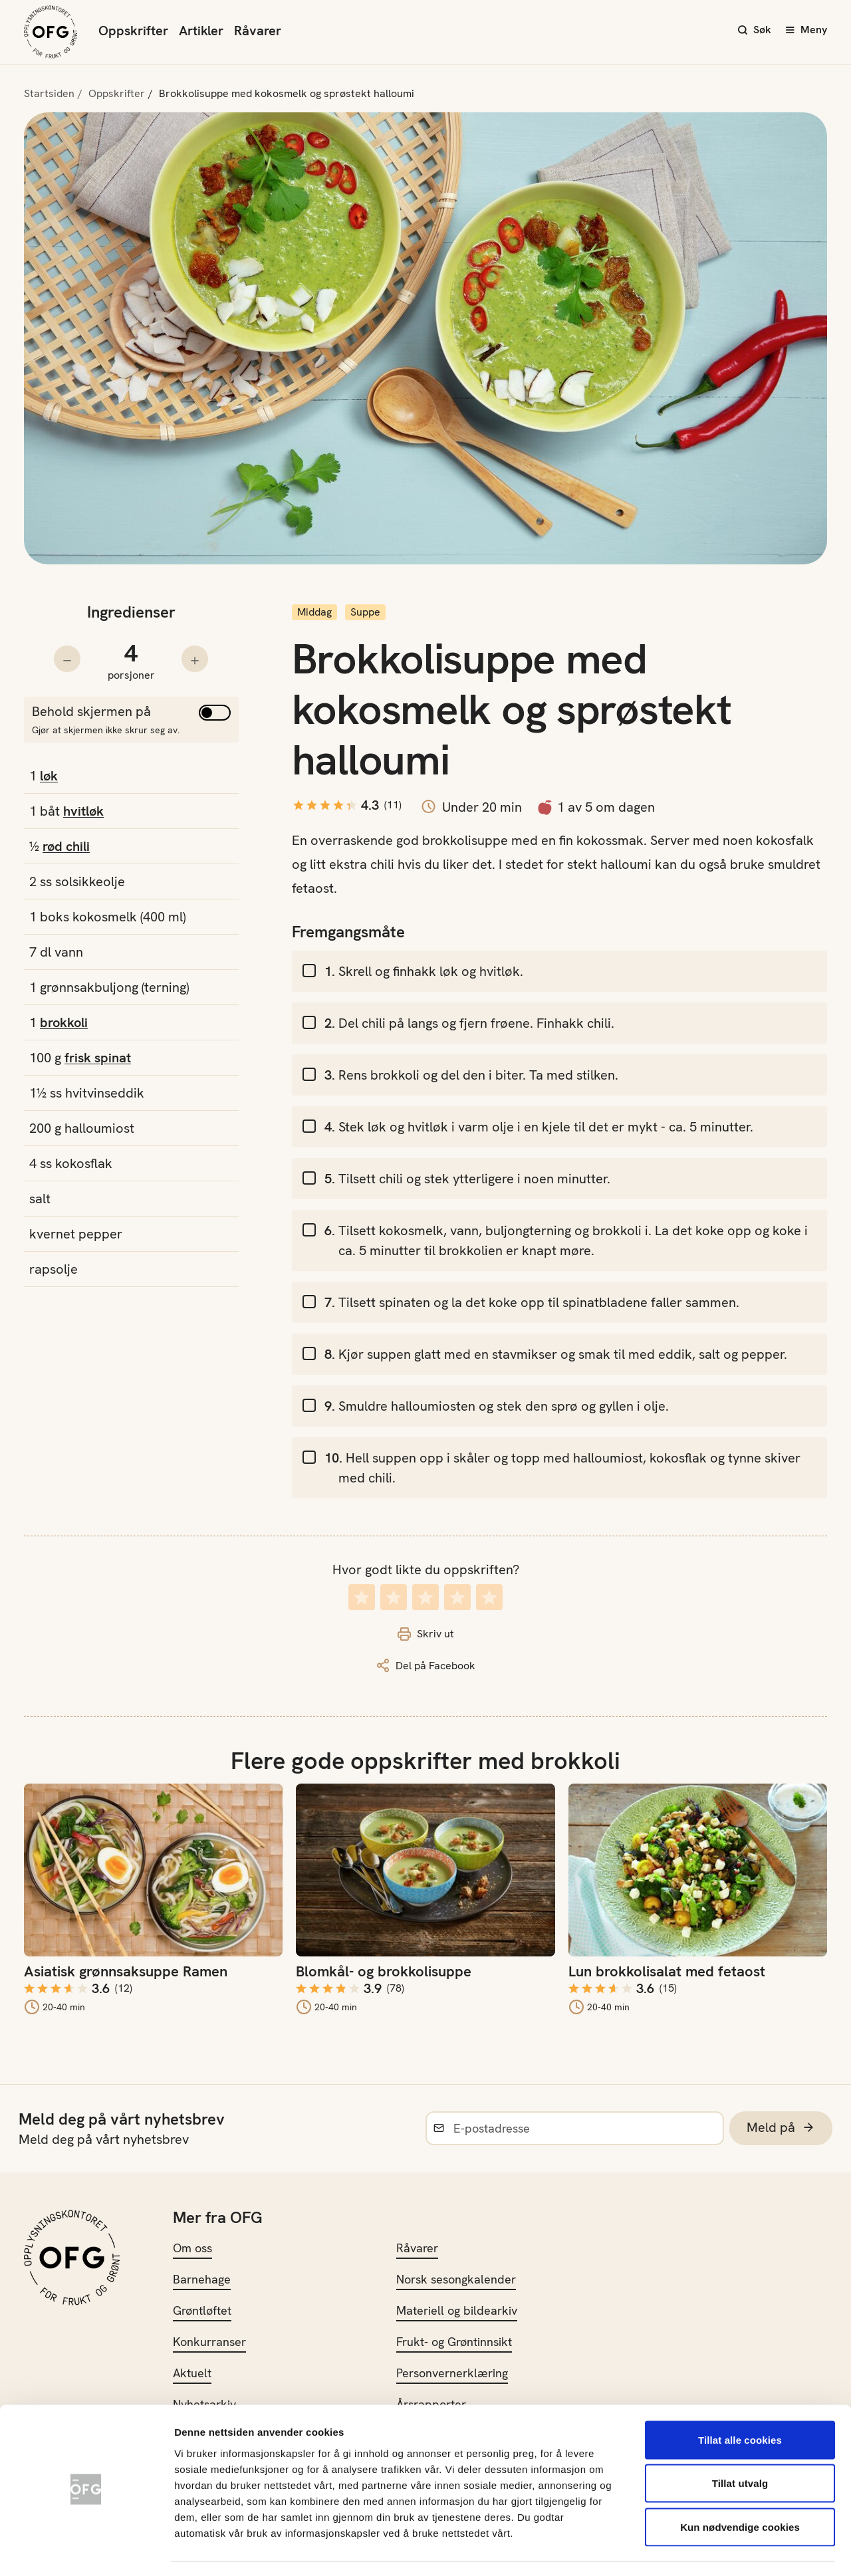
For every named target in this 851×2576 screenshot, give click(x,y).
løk (49, 775)
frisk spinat (97, 1057)
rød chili (66, 846)
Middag (314, 612)
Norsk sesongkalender (456, 2279)
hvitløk (83, 811)
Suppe (365, 612)
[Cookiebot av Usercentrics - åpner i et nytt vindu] (86, 2550)
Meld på (781, 2128)
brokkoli (64, 1022)
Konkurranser (209, 2341)
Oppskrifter (133, 30)
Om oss (192, 2248)
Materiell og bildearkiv (456, 2310)
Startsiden (49, 93)
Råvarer (257, 30)
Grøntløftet (202, 2310)
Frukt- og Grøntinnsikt (454, 2341)
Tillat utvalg (740, 2445)
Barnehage (202, 2279)
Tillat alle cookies (740, 2401)
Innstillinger (718, 2549)
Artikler (201, 30)
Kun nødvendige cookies (740, 2488)
